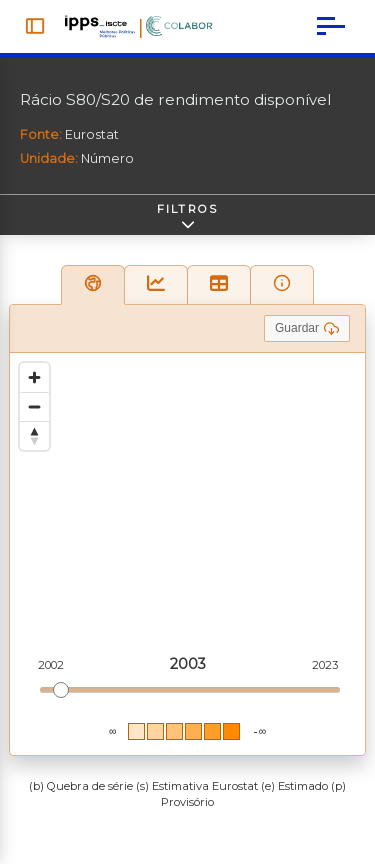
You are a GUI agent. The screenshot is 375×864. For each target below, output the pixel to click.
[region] (187, 554)
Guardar (307, 328)
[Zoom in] (34, 377)
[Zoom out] (34, 406)
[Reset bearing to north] (34, 435)
